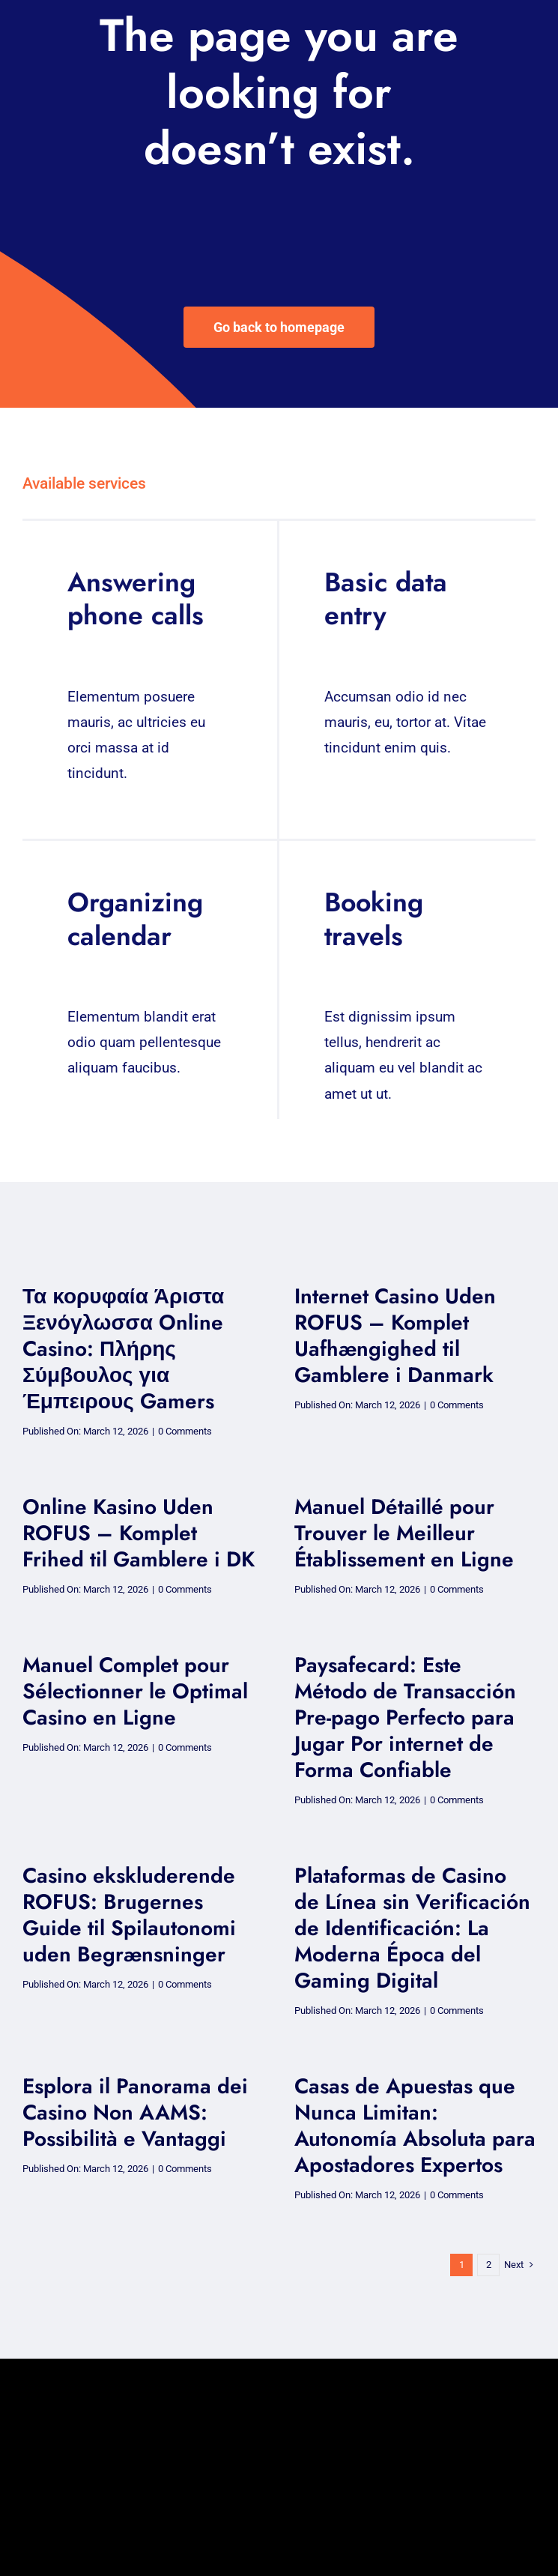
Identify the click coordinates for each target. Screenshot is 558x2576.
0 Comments (185, 1431)
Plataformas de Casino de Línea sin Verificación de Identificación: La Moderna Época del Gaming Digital (412, 1928)
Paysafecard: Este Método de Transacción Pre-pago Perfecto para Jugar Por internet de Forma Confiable (405, 1717)
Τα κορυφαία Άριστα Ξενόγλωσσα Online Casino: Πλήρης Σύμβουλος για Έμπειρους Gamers (123, 1349)
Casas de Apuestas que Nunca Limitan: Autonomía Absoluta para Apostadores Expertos (415, 2125)
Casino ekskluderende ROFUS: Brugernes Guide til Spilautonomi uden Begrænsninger (129, 1915)
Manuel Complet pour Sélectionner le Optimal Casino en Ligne (135, 1691)
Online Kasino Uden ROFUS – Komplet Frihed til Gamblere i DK (138, 1533)
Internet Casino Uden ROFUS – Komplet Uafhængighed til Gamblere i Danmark (395, 1335)
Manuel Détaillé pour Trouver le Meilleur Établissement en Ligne (404, 1533)
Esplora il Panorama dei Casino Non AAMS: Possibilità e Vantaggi (135, 2112)
